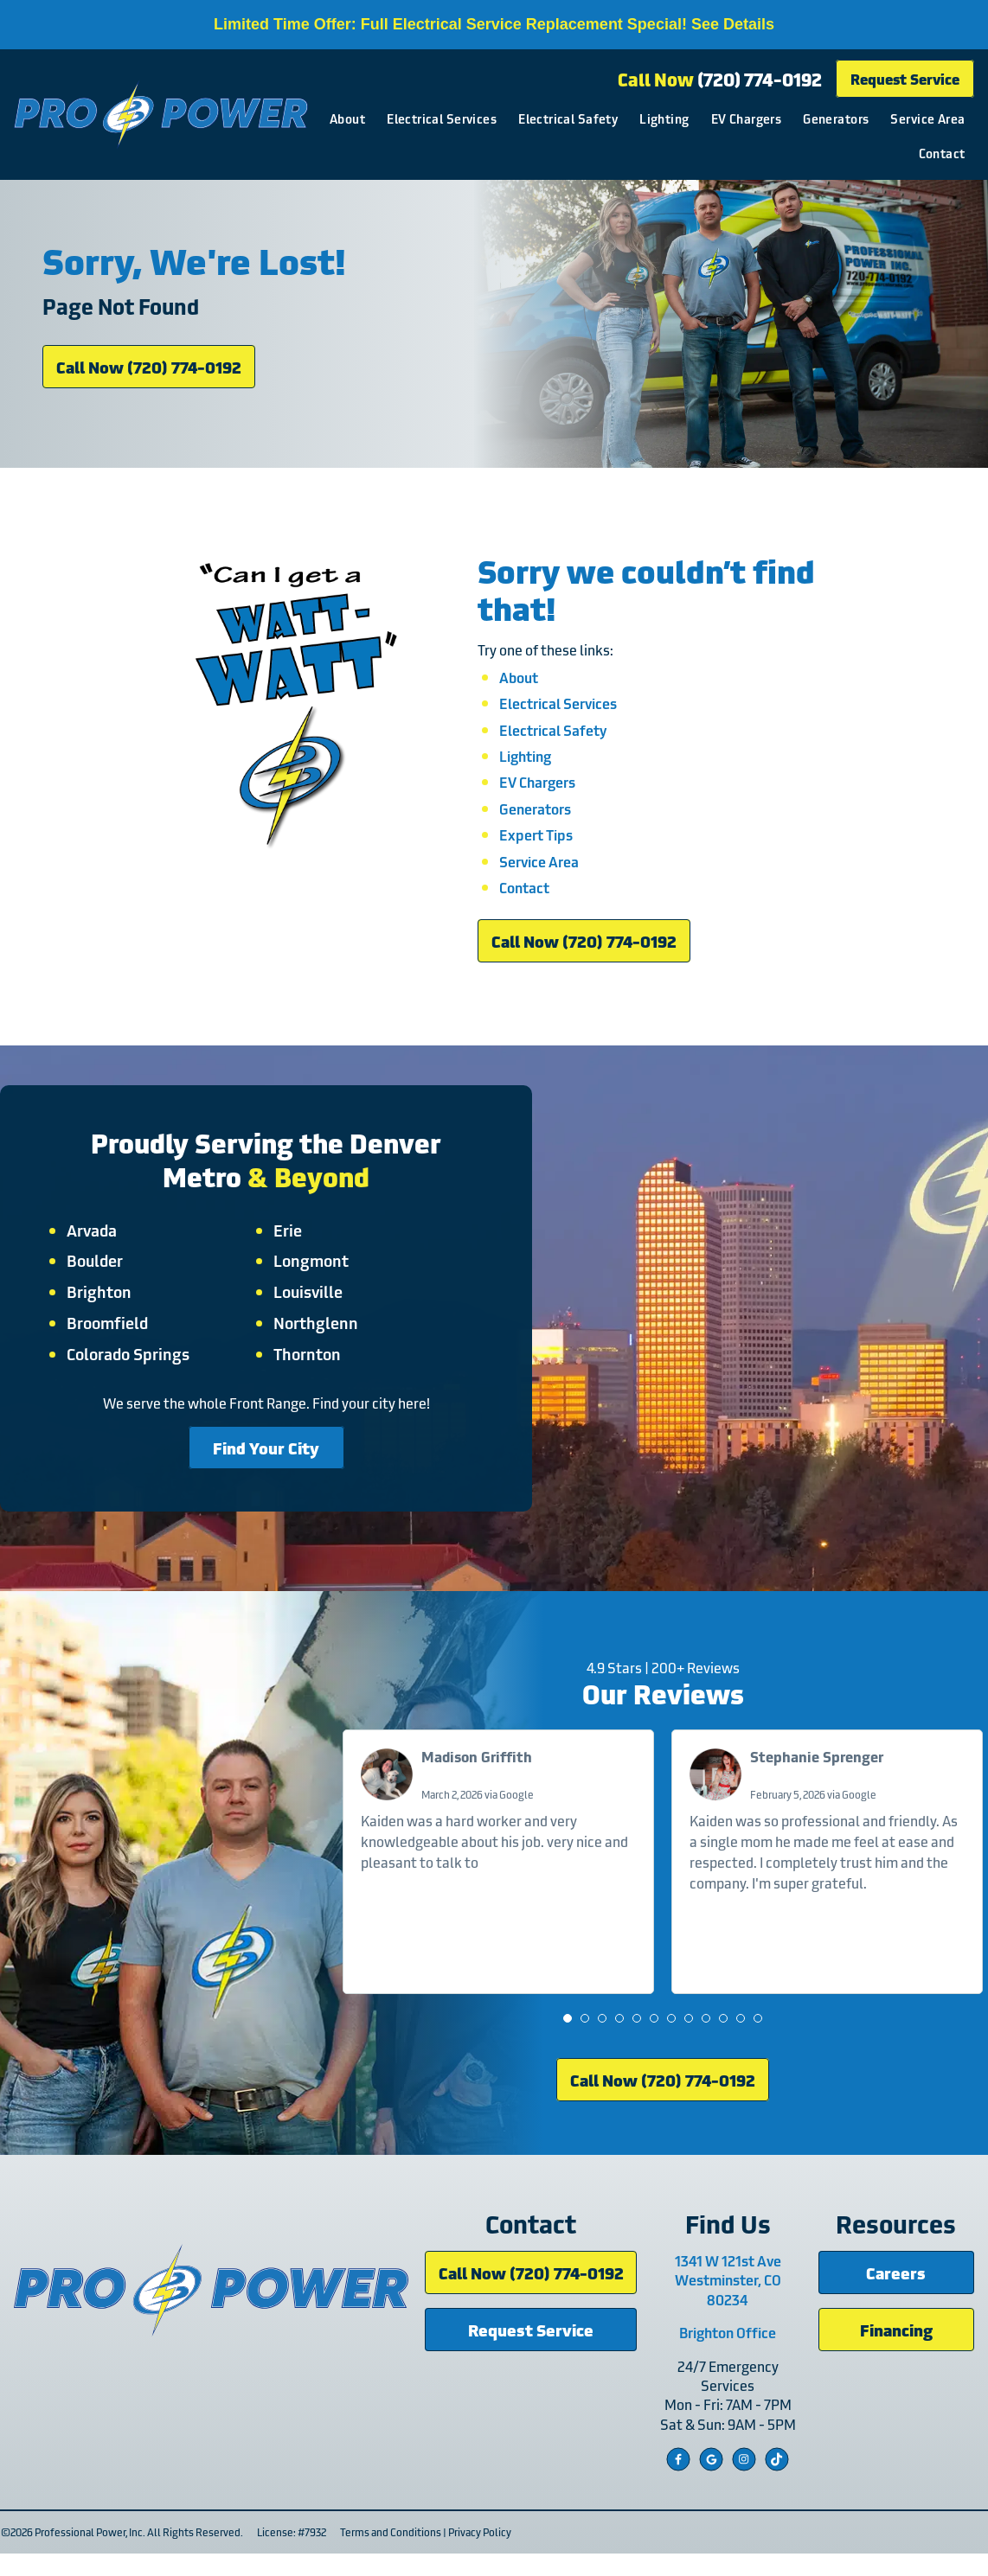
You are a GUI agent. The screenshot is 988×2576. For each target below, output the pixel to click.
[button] (568, 2037)
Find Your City (266, 1460)
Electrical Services (538, 118)
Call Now (720, 79)
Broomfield (110, 1335)
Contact (941, 153)
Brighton (101, 1305)
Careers (897, 2294)
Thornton (307, 1366)
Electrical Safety (664, 118)
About (443, 118)
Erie (287, 1242)
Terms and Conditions (389, 2554)
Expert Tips (536, 844)
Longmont (311, 1273)
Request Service (904, 78)
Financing (896, 2351)
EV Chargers (841, 118)
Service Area (859, 153)
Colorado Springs (130, 1366)
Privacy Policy (478, 2554)
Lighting (760, 118)
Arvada (94, 1242)
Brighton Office (730, 2354)
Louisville (308, 1305)
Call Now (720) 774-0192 (148, 373)
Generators (932, 118)
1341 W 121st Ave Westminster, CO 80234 (730, 2302)
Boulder (97, 1273)
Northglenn (315, 1335)
